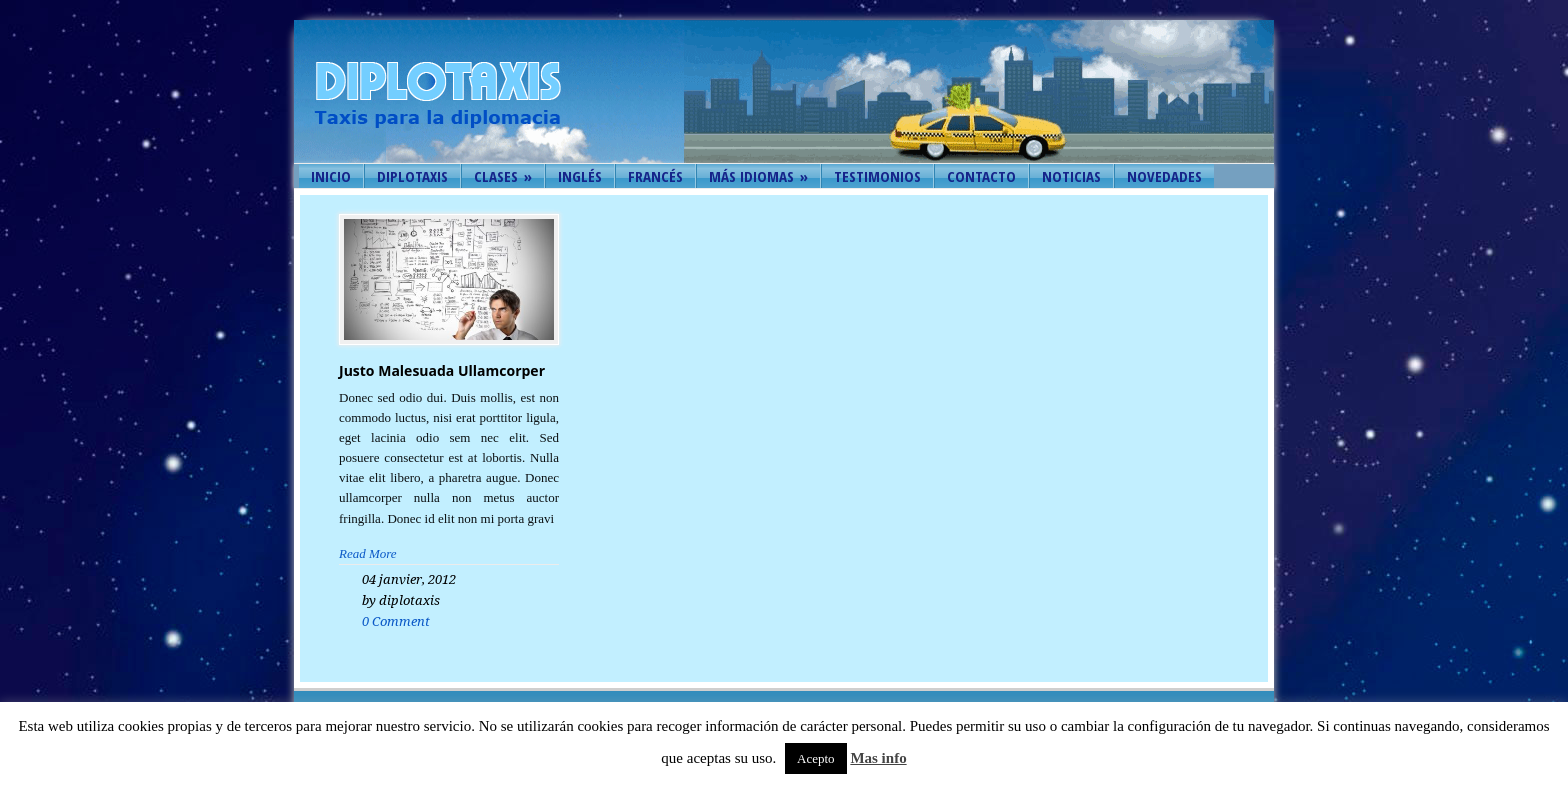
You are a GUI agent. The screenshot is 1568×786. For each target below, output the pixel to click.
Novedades (1164, 176)
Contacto (981, 176)
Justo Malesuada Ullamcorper (442, 370)
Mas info (878, 758)
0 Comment (396, 621)
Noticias (1071, 176)
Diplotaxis (412, 176)
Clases (503, 176)
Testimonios (877, 176)
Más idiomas (758, 176)
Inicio (331, 176)
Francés (655, 176)
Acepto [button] (816, 758)
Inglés (580, 176)
